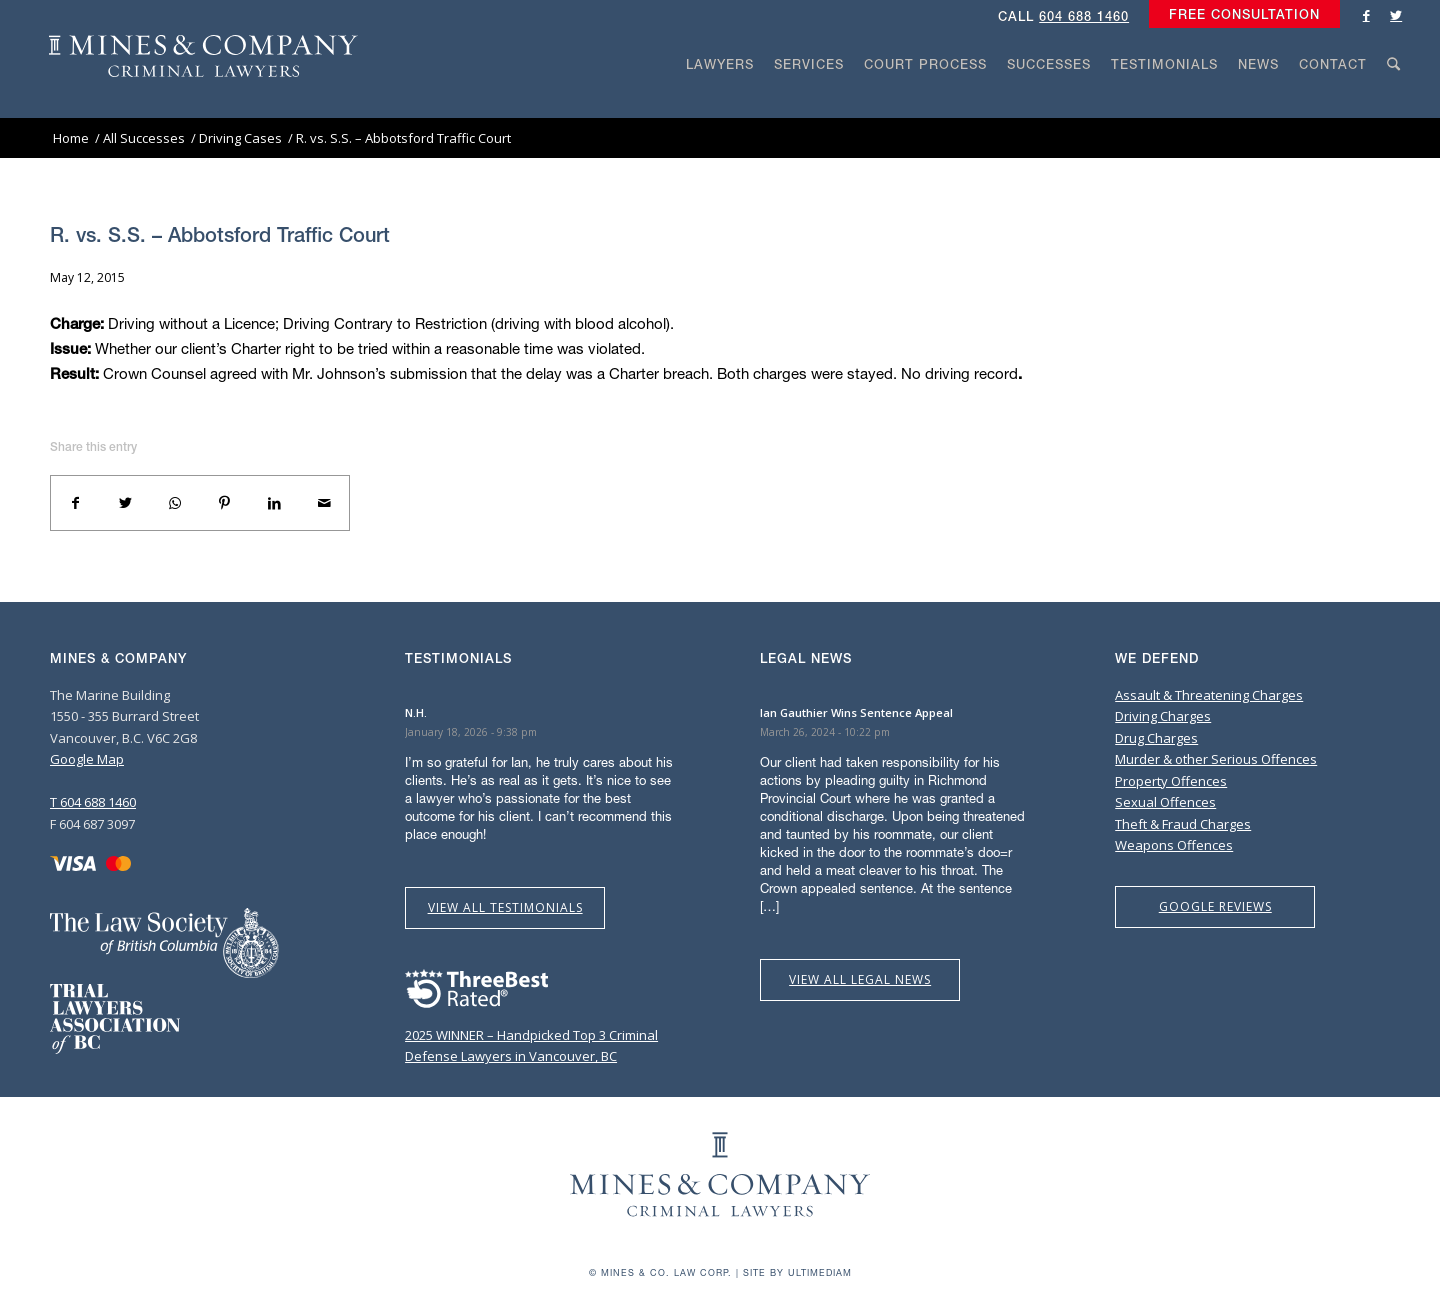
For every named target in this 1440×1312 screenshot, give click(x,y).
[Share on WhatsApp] (175, 503)
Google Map (87, 759)
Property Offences (1171, 781)
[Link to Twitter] (1396, 15)
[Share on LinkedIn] (275, 503)
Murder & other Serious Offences (1216, 759)
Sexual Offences (1165, 802)
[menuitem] (1239, 15)
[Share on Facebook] (76, 503)
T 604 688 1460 (93, 802)
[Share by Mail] (324, 503)
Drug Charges (1156, 738)
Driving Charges (1163, 716)
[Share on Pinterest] (225, 503)
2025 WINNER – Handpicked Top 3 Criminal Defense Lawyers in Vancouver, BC (531, 1035)
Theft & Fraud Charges (1183, 824)
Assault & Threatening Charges (1209, 695)
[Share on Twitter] (126, 503)
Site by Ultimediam (797, 1272)
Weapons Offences (1174, 845)
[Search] (1394, 102)
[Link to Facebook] (1366, 15)
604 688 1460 (1084, 16)
